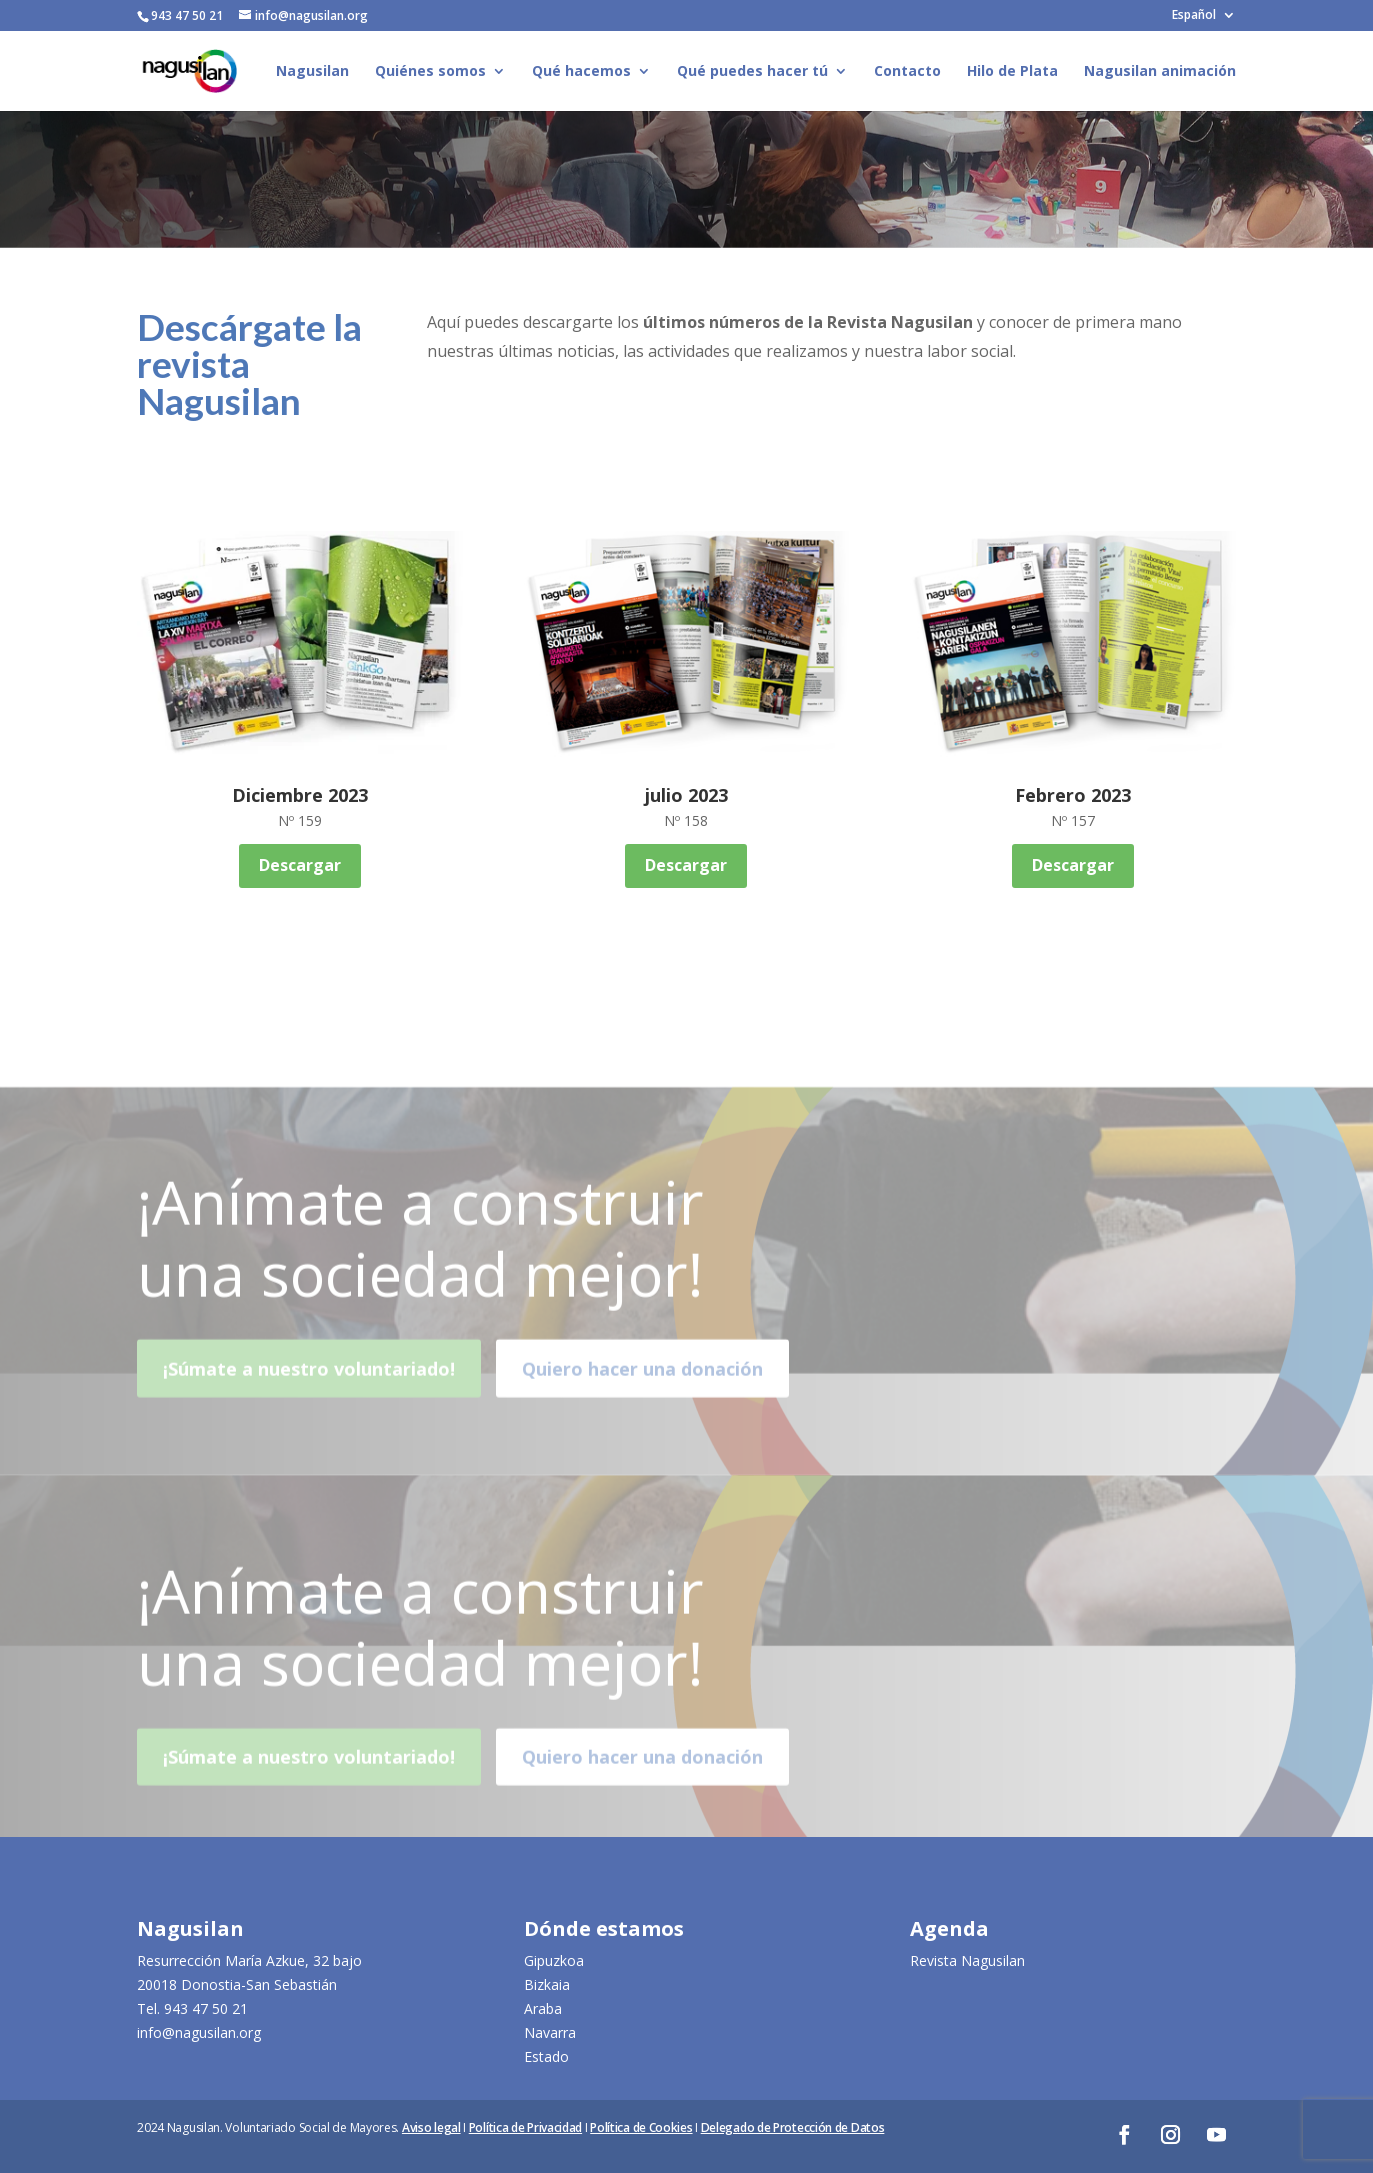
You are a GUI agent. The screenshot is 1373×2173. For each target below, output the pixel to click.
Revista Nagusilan (967, 1960)
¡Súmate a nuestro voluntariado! (309, 1381)
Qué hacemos (581, 72)
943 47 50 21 (206, 2008)
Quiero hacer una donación (642, 1381)
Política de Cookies (641, 2127)
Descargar (300, 865)
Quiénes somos (430, 72)
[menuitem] (1204, 19)
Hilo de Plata (1012, 72)
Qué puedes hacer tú (752, 72)
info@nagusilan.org (199, 2032)
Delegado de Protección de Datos (793, 2127)
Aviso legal (431, 2127)
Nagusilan (312, 72)
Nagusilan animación (1160, 72)
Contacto (907, 72)
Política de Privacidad (525, 2127)
